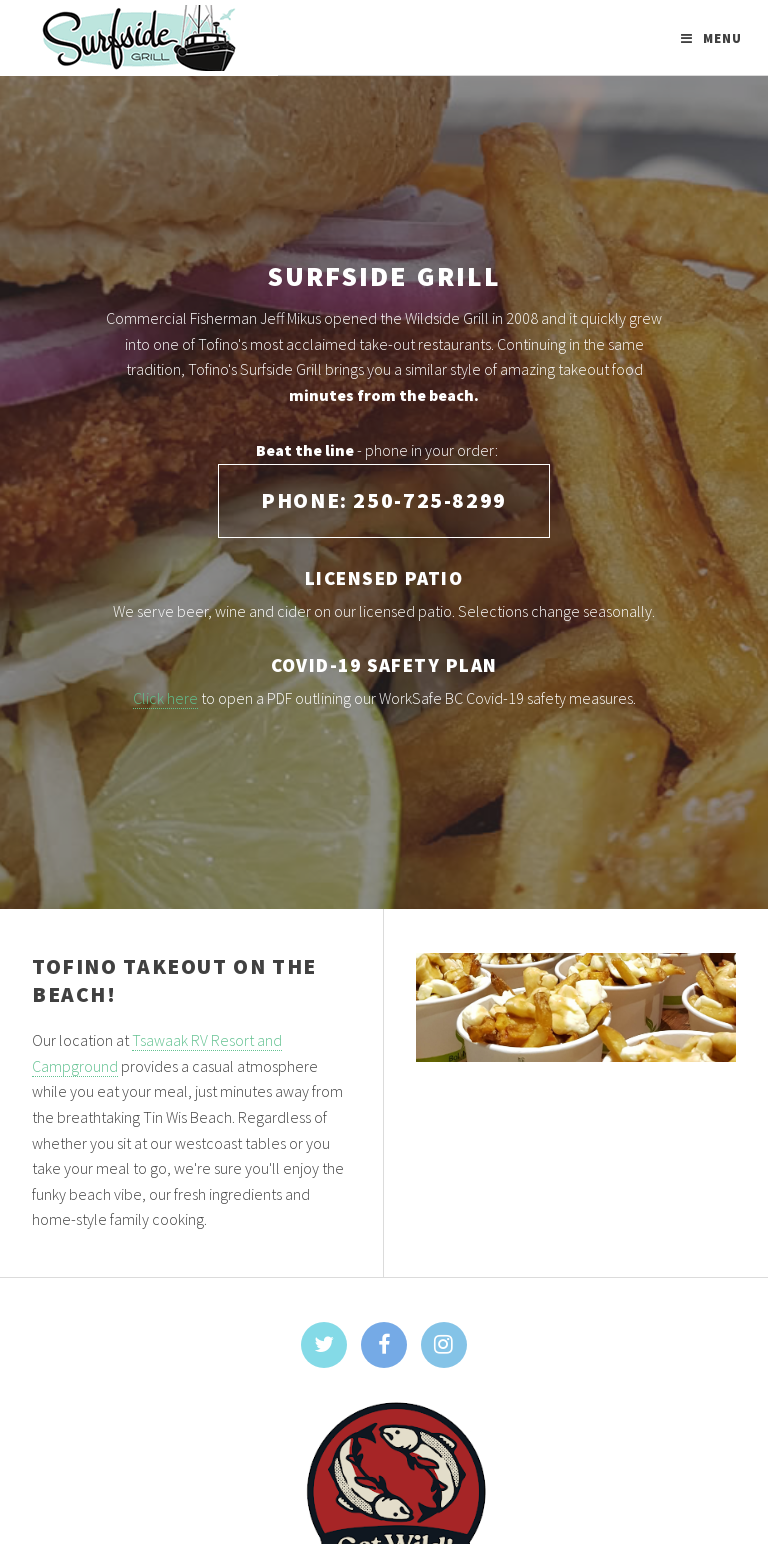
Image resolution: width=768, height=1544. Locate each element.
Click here (165, 698)
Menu (722, 38)
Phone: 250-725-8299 (384, 500)
